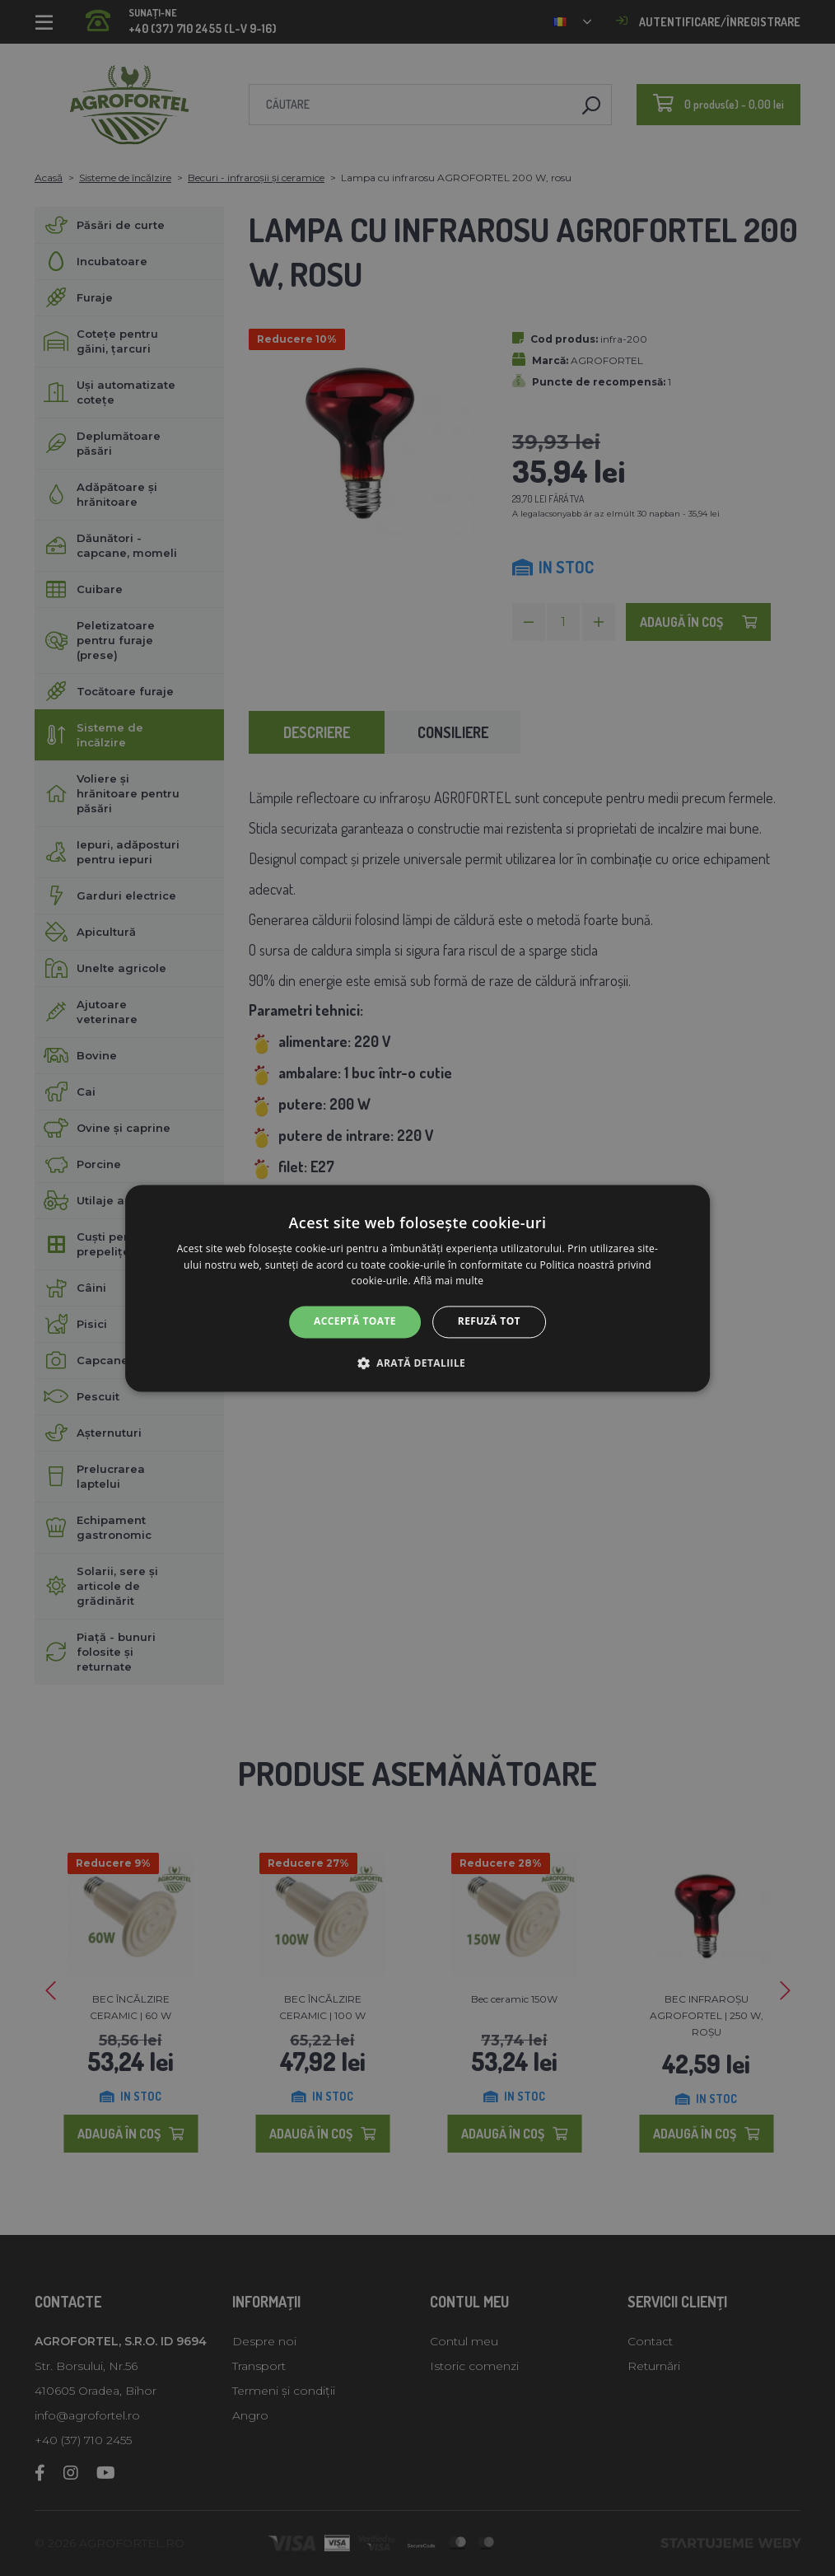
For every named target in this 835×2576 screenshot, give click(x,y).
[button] (417, 1362)
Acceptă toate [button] (355, 1322)
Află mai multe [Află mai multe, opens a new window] (448, 1281)
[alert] (417, 1288)
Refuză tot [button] (489, 1322)
